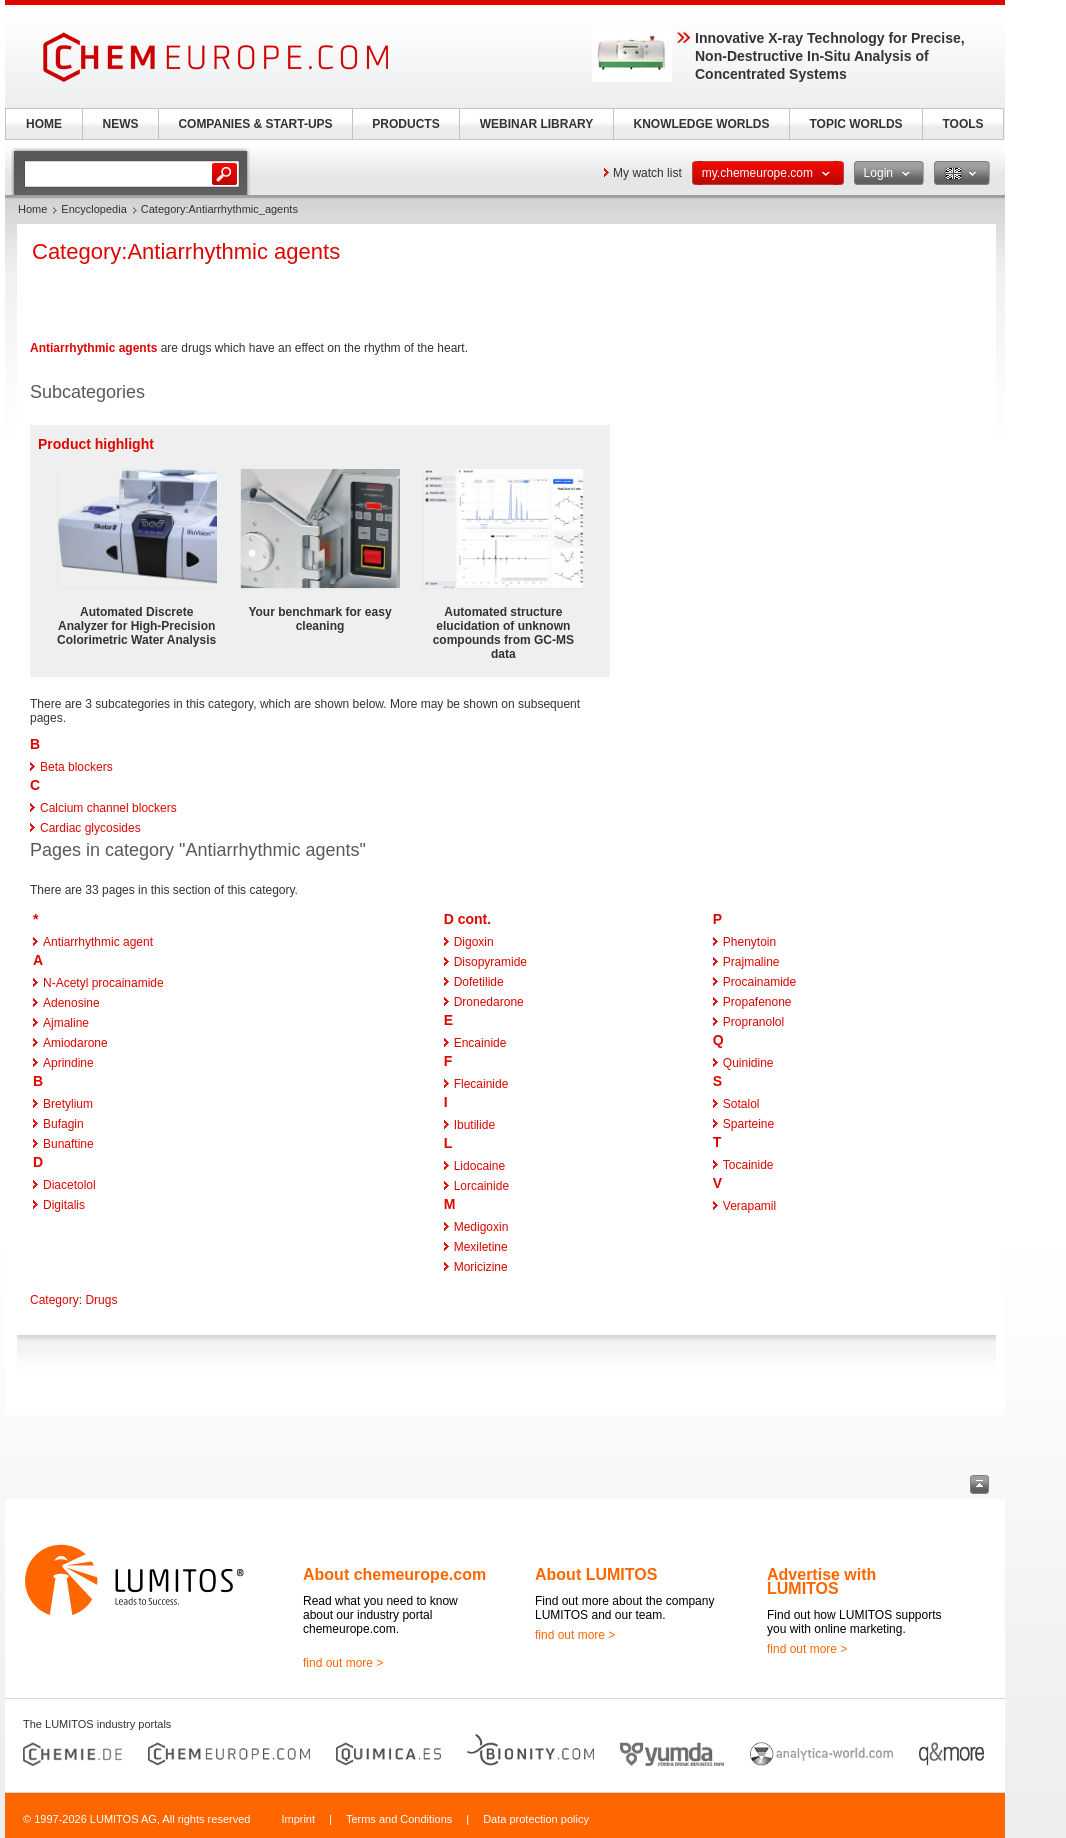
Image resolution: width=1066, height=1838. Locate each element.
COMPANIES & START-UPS (255, 124)
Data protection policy (536, 1819)
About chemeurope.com (394, 1574)
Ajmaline (66, 1023)
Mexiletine (481, 1247)
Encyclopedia (93, 209)
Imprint (298, 1819)
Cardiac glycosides (90, 828)
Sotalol (741, 1104)
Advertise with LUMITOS (821, 1581)
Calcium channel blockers (108, 808)
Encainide (480, 1043)
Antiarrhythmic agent (98, 942)
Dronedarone (489, 1002)
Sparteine (748, 1124)
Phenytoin (749, 942)
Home (32, 209)
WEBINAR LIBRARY (537, 124)
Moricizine (481, 1267)
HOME (44, 124)
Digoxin (474, 942)
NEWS (121, 124)
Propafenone (757, 1002)
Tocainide (748, 1165)
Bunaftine (68, 1144)
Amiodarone (75, 1043)
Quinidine (748, 1063)
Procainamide (759, 982)
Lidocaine (479, 1166)
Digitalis (64, 1205)
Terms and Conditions (399, 1819)
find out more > (343, 1663)
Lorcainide (481, 1186)
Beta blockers (76, 767)
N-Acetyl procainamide (103, 983)
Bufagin (63, 1124)
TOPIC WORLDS (855, 124)
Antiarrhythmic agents (93, 348)
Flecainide (481, 1084)
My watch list (647, 173)
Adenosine (71, 1003)
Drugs (101, 1300)
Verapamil (749, 1206)
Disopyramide (490, 962)
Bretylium (68, 1104)
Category (54, 1300)
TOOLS (962, 124)
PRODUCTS (405, 124)
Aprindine (68, 1063)
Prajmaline (751, 962)
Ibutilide (474, 1125)
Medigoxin (481, 1227)
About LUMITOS (596, 1574)
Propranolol (753, 1022)
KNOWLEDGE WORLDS (702, 124)
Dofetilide (479, 982)
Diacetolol (69, 1185)
